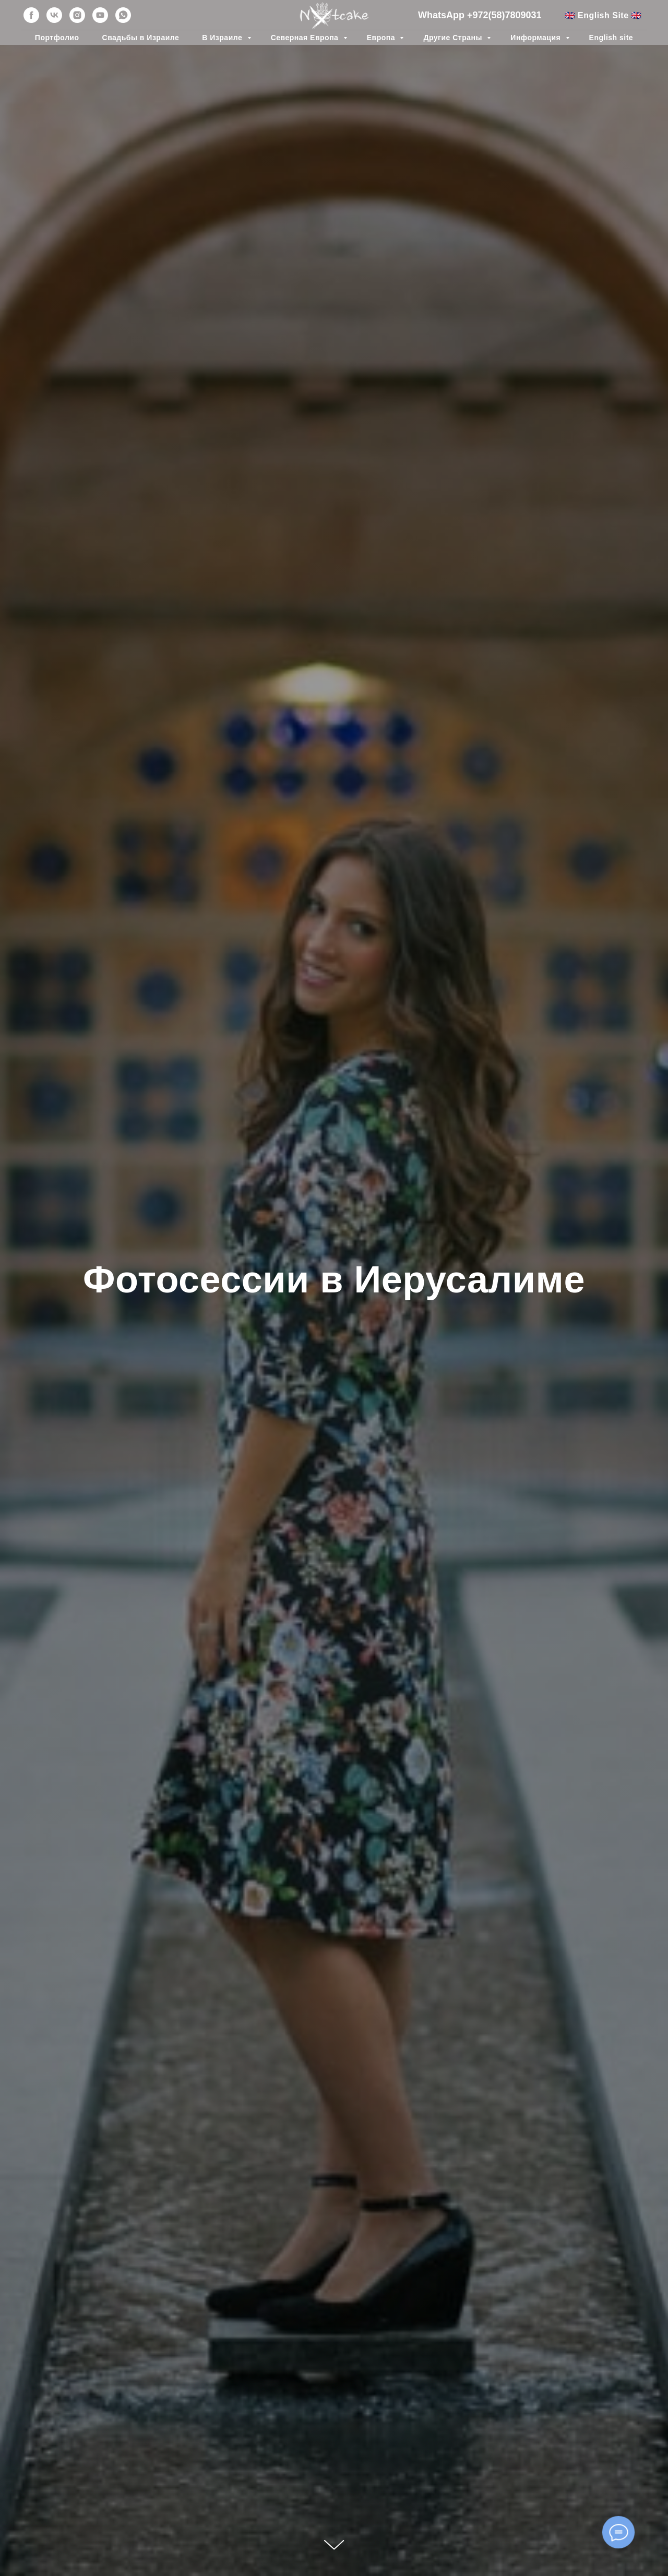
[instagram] (77, 15)
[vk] (54, 15)
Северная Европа (306, 37)
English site (611, 37)
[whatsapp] (123, 15)
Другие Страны (453, 37)
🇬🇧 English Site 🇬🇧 (603, 15)
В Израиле (223, 37)
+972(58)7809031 (504, 15)
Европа (382, 37)
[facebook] (31, 15)
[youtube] (100, 15)
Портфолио (57, 37)
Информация (536, 37)
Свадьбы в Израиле (141, 37)
